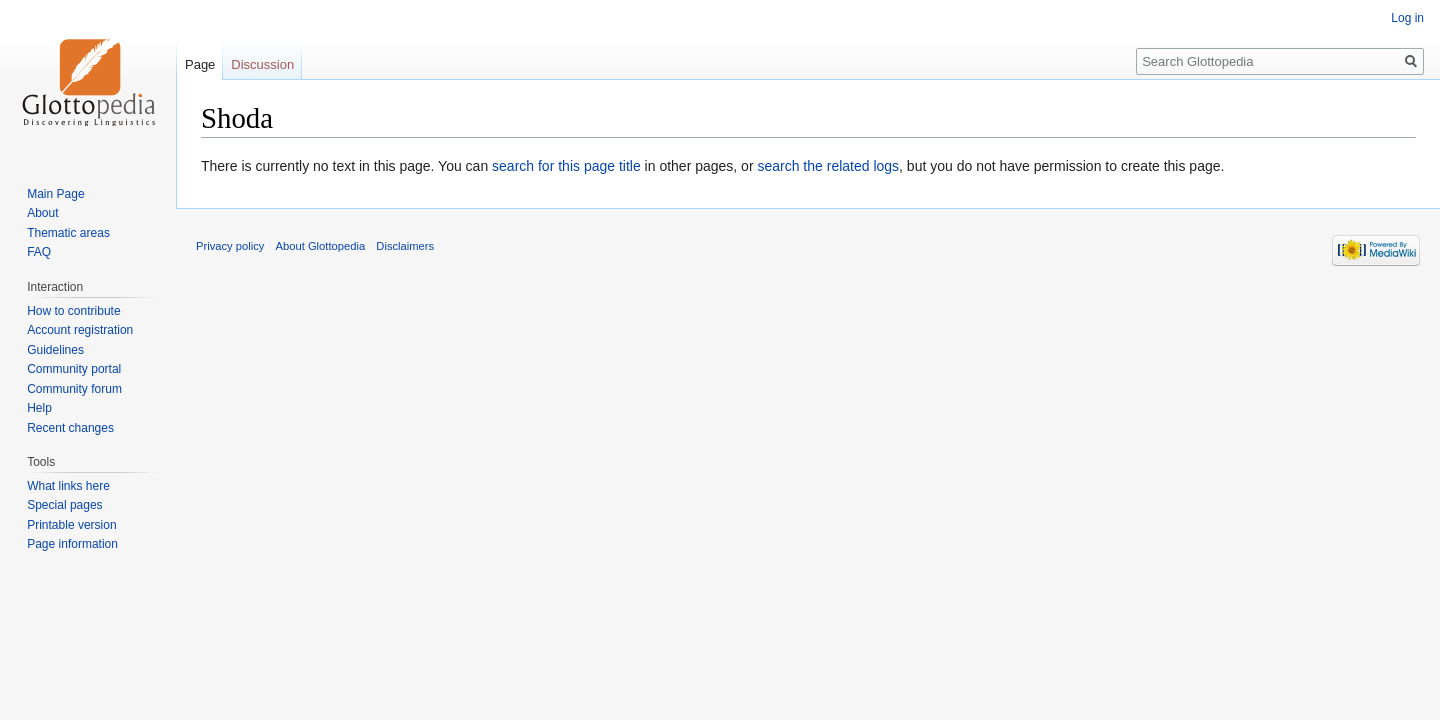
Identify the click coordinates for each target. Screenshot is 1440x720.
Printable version (71, 525)
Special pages (64, 505)
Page (200, 64)
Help (39, 408)
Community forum (74, 389)
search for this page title (566, 166)
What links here (68, 486)
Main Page (55, 194)
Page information (72, 544)
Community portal (74, 369)
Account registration (80, 330)
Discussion (262, 64)
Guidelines (55, 350)
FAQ (39, 252)
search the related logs (828, 166)
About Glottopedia (321, 246)
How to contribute (73, 311)
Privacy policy (230, 246)
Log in (1407, 18)
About (42, 213)
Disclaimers (405, 246)
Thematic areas (68, 233)
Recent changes (70, 428)
